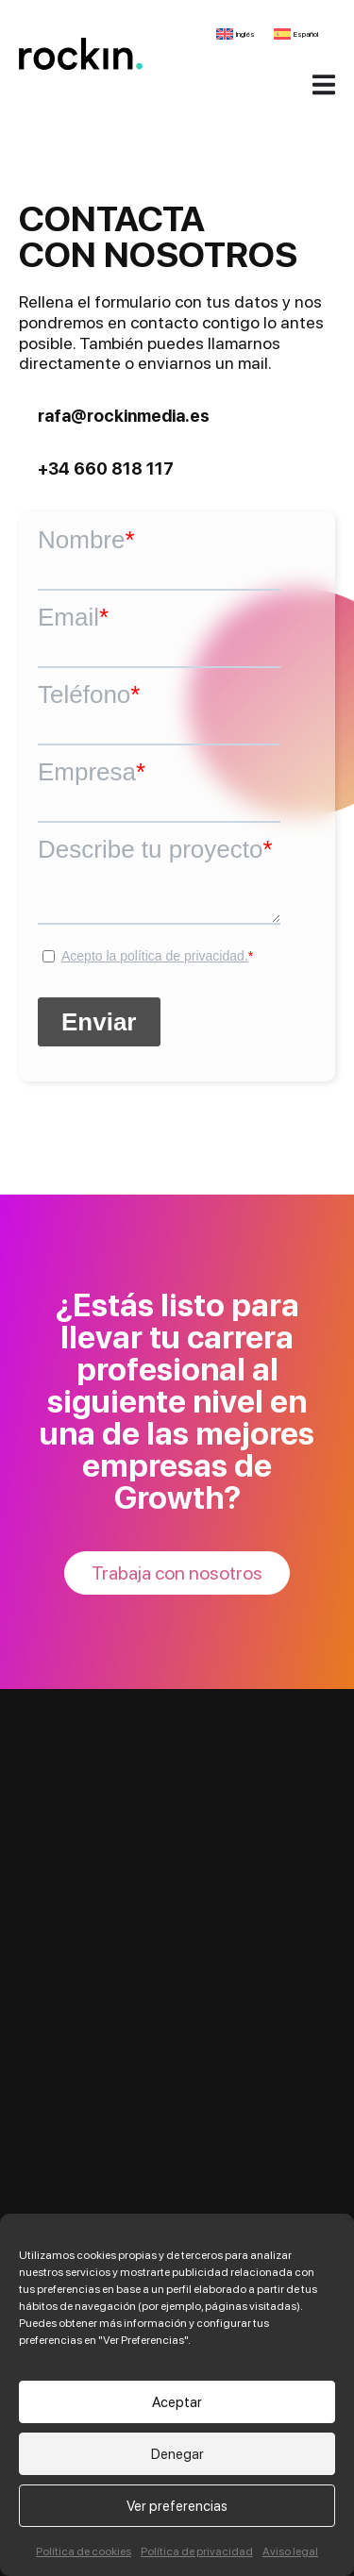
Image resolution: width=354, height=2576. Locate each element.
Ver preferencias (177, 2506)
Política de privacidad (197, 2551)
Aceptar (177, 2402)
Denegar (177, 2454)
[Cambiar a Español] (296, 34)
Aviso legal (290, 2551)
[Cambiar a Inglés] (235, 34)
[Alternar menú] (323, 84)
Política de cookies (83, 2551)
